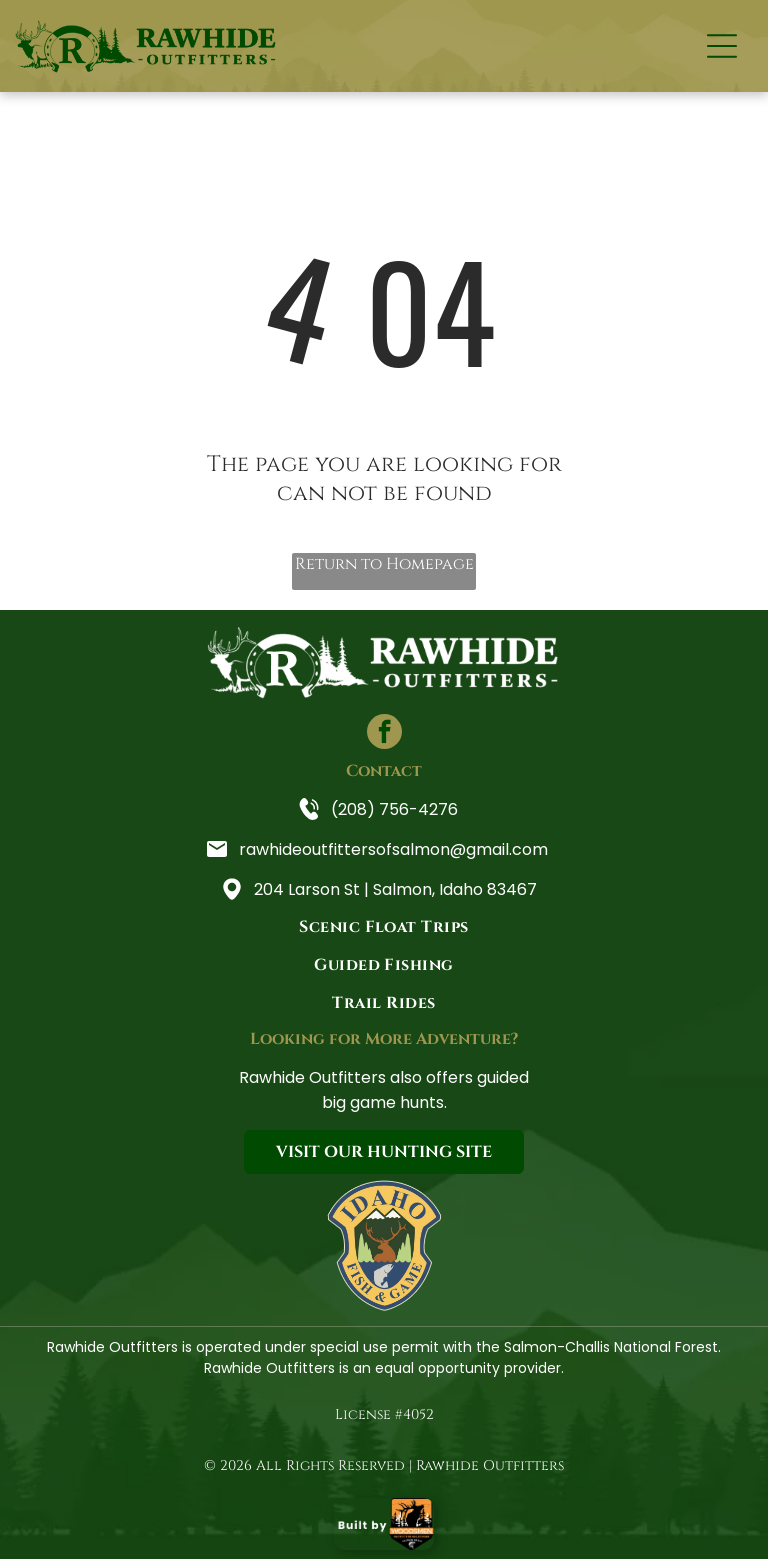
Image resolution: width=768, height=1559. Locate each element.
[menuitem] (384, 927)
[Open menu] (722, 46)
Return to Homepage (384, 564)
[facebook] (384, 734)
